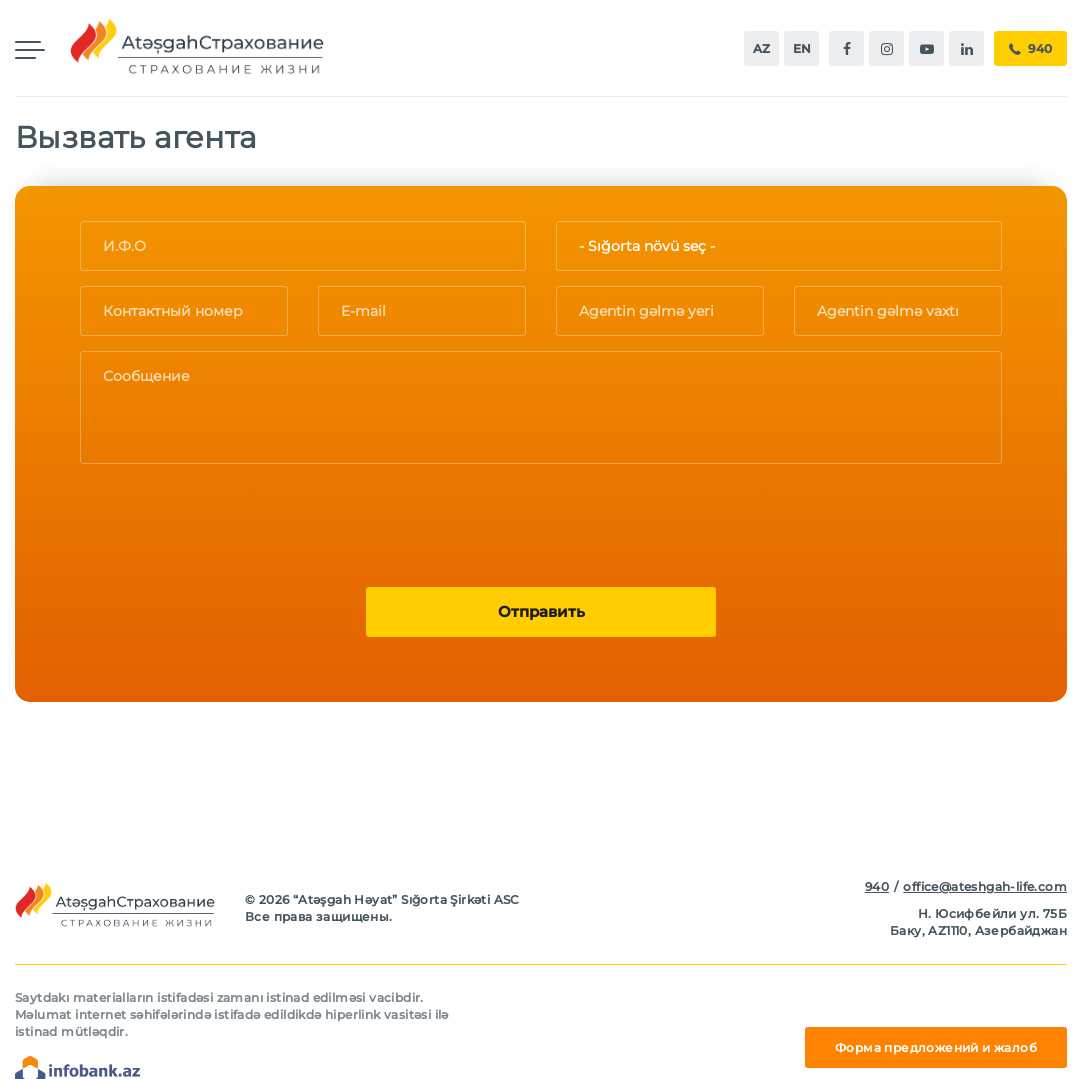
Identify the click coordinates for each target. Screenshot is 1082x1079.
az (761, 48)
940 (1030, 49)
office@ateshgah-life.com (985, 886)
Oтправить (541, 611)
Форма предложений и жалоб (936, 1047)
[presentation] (232, 518)
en (802, 48)
